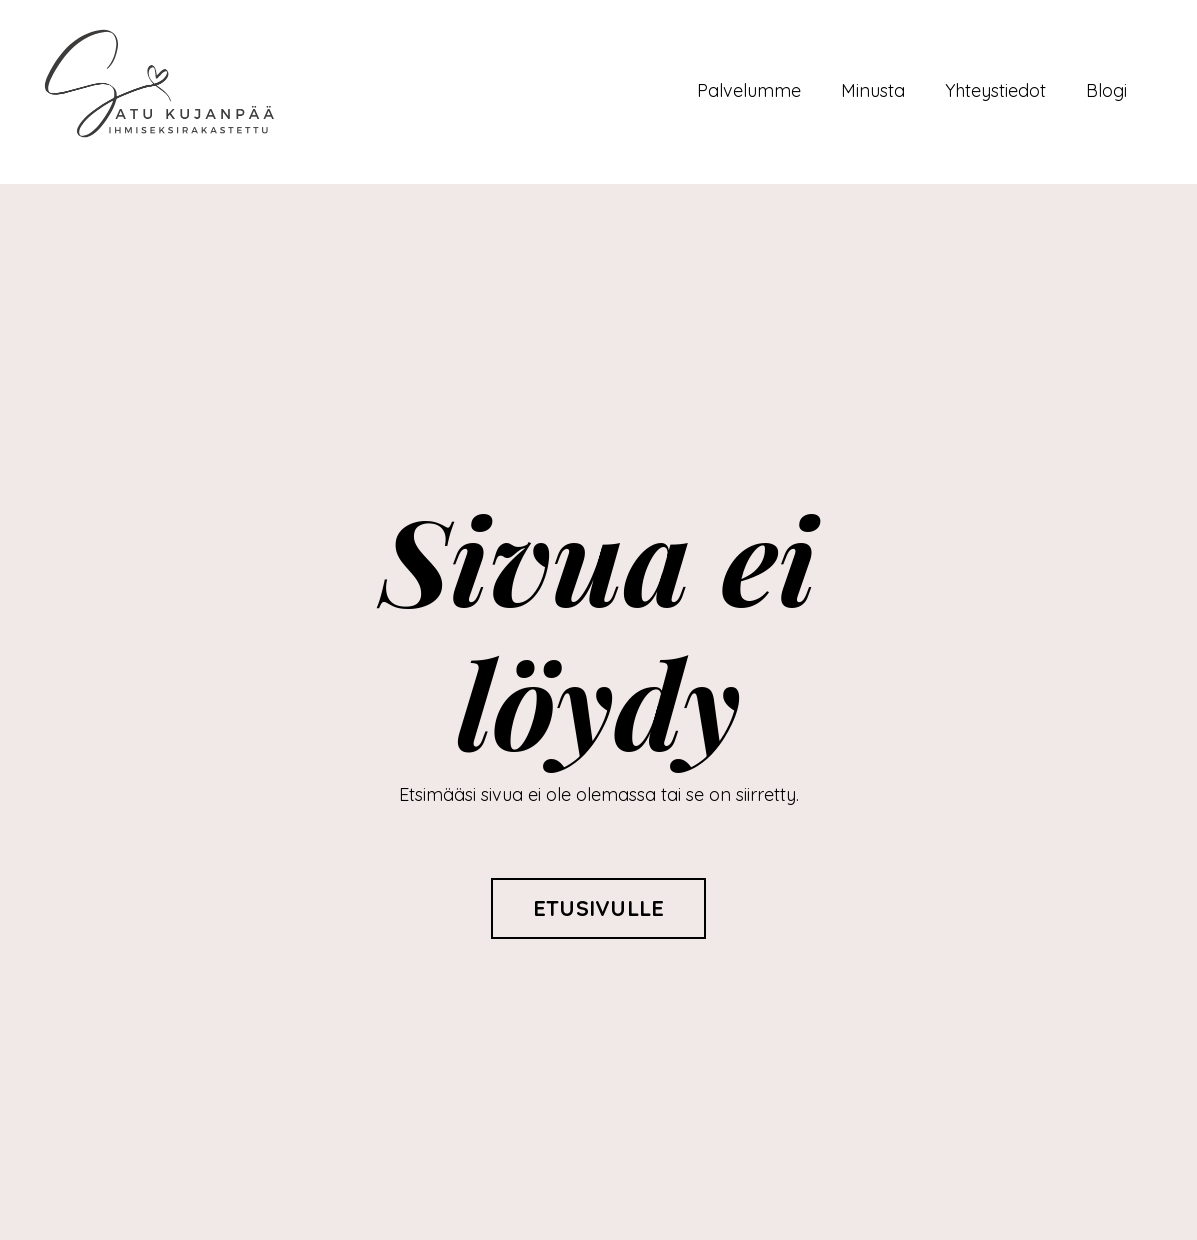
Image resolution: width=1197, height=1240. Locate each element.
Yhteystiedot (995, 90)
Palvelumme (749, 90)
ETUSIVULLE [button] (599, 907)
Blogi (1106, 90)
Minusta (873, 90)
